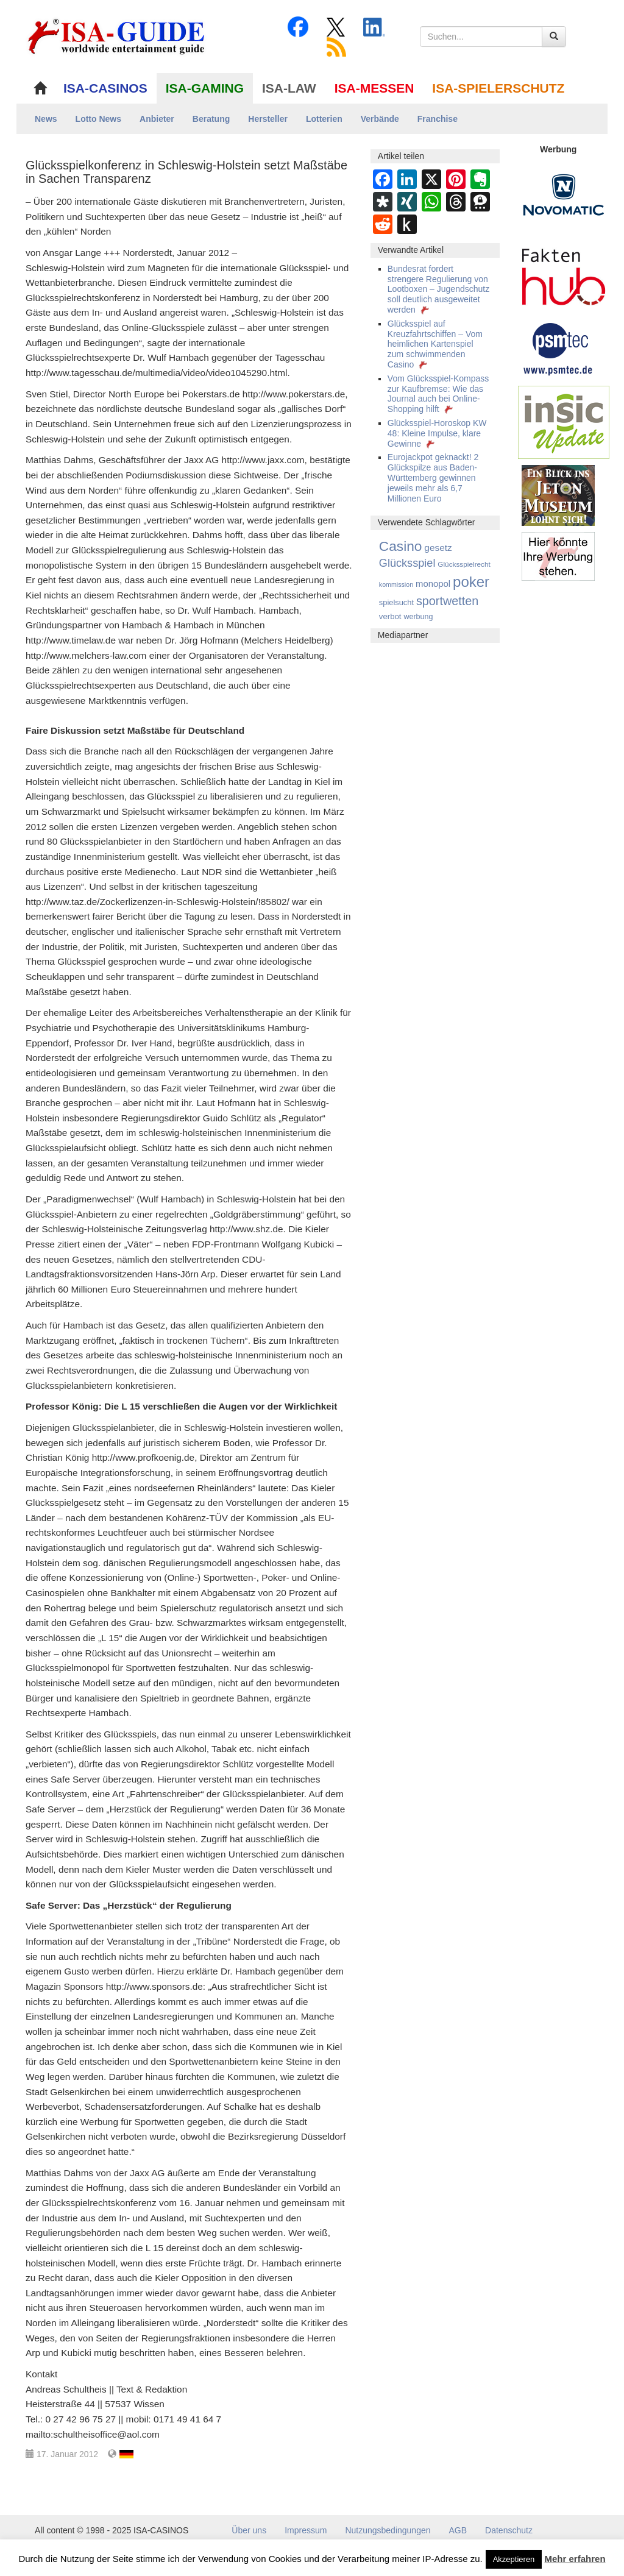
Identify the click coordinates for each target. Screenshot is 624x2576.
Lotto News (98, 119)
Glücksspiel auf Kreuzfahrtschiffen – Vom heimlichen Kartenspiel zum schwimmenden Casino (435, 344)
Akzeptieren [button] (514, 2559)
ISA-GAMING (205, 88)
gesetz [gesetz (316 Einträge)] (438, 547)
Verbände (380, 119)
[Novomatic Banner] (563, 194)
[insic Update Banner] (563, 422)
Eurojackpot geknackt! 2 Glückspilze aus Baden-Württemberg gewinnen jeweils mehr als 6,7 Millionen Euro (433, 477)
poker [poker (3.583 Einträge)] (471, 581)
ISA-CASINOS (105, 88)
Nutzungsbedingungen (387, 2530)
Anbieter (157, 119)
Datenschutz (509, 2530)
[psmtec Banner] (558, 347)
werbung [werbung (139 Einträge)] (418, 616)
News (46, 119)
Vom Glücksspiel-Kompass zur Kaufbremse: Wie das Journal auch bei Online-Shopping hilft (438, 394)
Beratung (211, 119)
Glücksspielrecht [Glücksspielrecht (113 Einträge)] (464, 564)
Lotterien (324, 119)
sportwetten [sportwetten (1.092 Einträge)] (447, 601)
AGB (458, 2530)
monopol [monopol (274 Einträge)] (433, 583)
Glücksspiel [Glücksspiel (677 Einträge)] (407, 563)
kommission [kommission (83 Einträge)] (396, 584)
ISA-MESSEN (374, 88)
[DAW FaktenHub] (563, 274)
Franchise (437, 119)
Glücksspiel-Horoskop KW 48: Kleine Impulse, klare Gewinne (437, 433)
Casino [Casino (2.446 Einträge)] (400, 546)
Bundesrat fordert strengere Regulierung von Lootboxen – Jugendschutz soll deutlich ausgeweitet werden (438, 289)
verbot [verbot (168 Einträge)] (390, 616)
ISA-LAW (289, 88)
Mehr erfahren (575, 2558)
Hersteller (268, 119)
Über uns (249, 2530)
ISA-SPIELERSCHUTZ (498, 88)
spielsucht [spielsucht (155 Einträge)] (396, 602)
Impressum (306, 2530)
